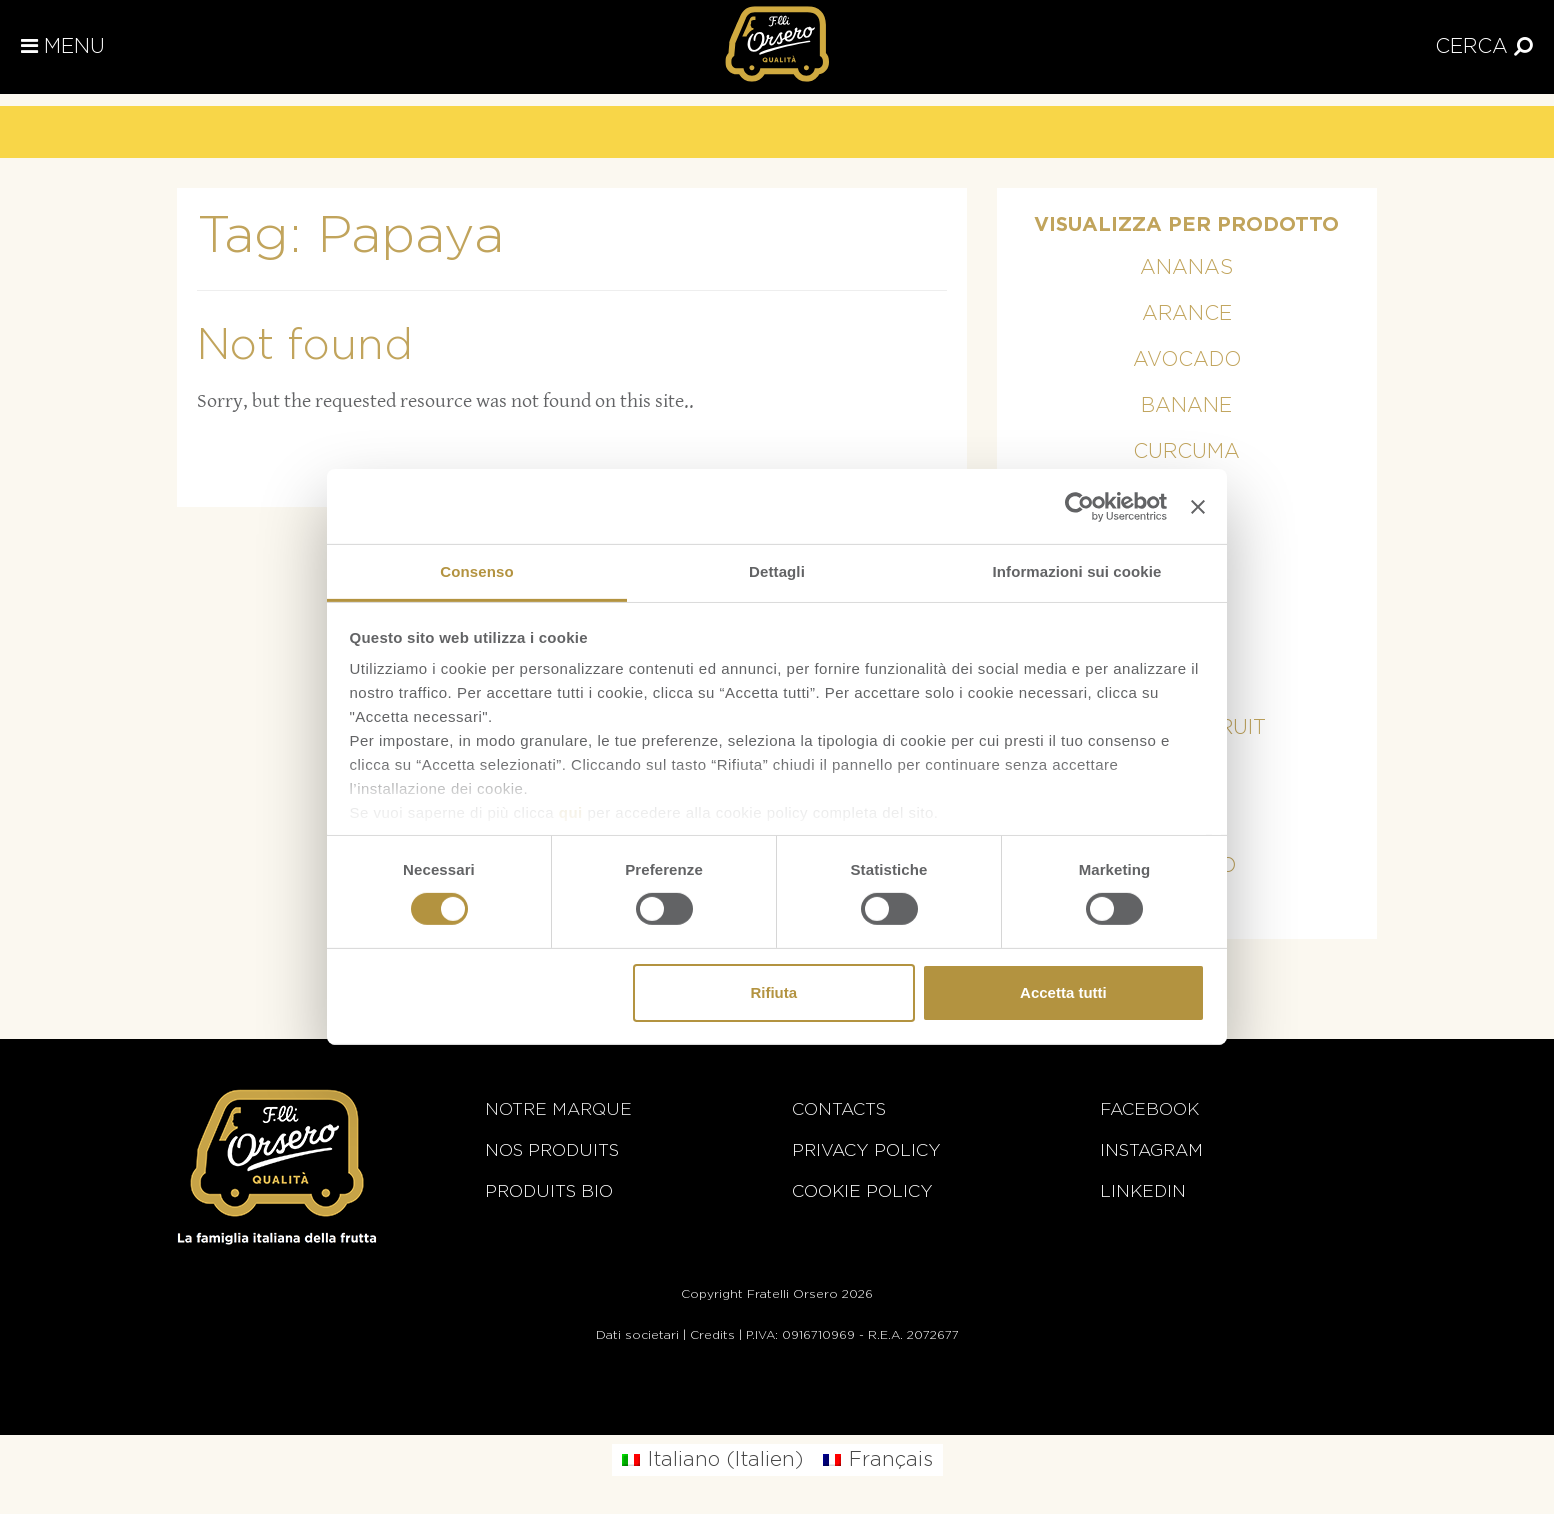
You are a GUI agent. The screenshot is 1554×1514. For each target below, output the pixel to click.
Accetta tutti (1063, 992)
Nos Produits (552, 1150)
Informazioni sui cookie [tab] (1077, 571)
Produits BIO (549, 1191)
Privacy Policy (866, 1150)
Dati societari (637, 1335)
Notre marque (558, 1109)
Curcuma (1186, 452)
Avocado (1187, 360)
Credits (712, 1335)
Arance (1187, 314)
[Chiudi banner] (1198, 506)
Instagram (1151, 1150)
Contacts (839, 1109)
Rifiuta (773, 992)
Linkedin (1143, 1191)
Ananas (1186, 268)
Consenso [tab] (476, 571)
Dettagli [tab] (777, 571)
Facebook (1149, 1109)
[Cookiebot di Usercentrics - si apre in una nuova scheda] (1079, 506)
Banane (1186, 406)
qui (571, 812)
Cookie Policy (862, 1191)
